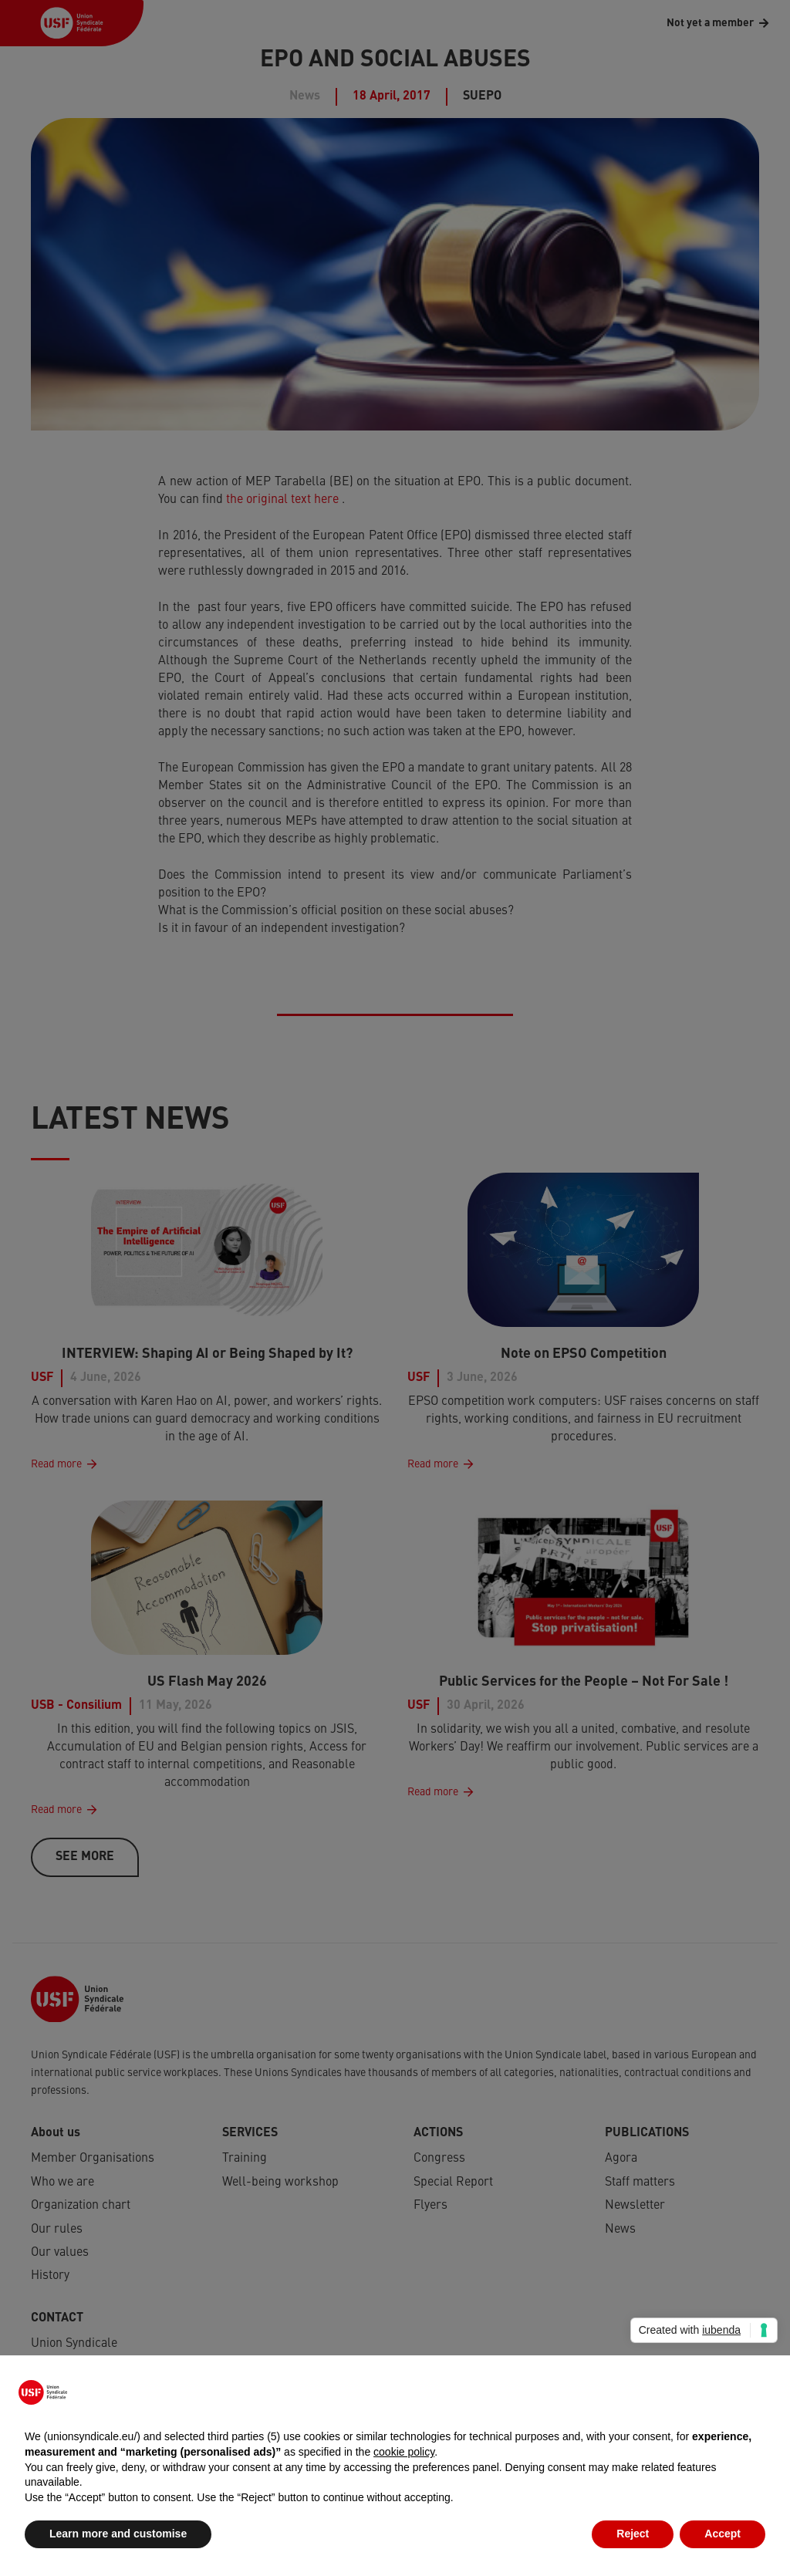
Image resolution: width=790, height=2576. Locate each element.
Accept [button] (722, 2533)
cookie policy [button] (403, 2452)
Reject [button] (632, 2533)
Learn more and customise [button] (118, 2533)
